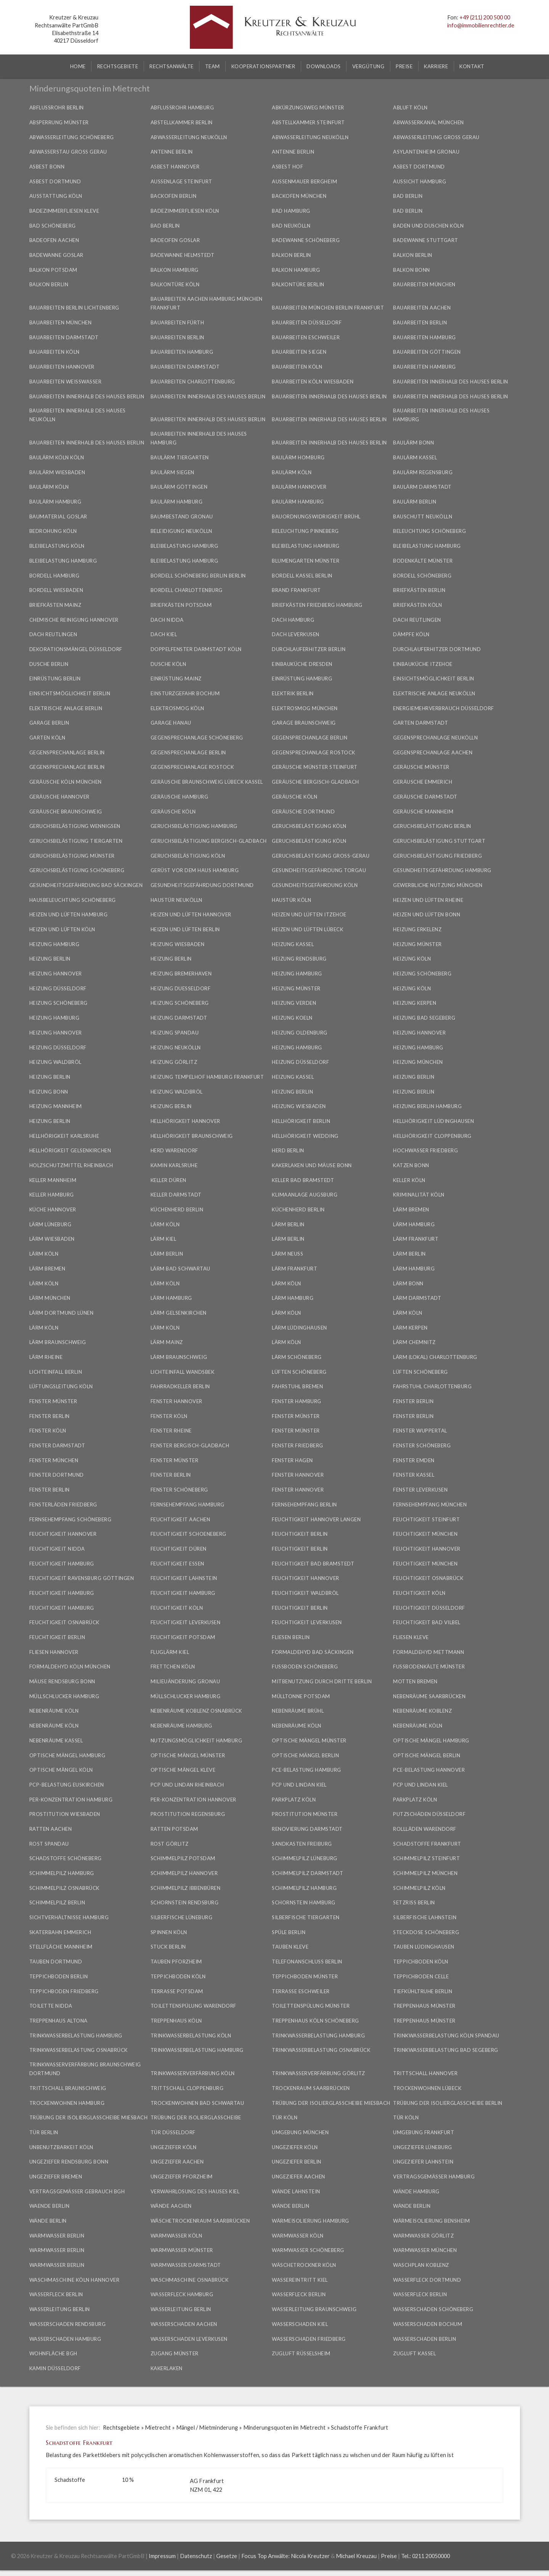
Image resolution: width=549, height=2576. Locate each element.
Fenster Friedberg (297, 1445)
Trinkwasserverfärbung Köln (193, 2073)
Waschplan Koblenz (421, 2265)
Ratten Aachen (50, 1829)
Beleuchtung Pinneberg (305, 531)
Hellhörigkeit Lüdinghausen (433, 1121)
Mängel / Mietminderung (207, 2427)
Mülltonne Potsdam (301, 1696)
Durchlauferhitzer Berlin (308, 649)
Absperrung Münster (59, 122)
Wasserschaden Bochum (427, 2324)
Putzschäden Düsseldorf (429, 1814)
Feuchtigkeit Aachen (180, 1519)
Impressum (162, 2556)
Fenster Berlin (413, 1401)
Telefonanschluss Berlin (307, 1961)
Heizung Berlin (50, 959)
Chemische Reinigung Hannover (74, 620)
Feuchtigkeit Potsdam (183, 1637)
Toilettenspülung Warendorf (193, 2006)
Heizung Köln (412, 959)
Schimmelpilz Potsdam (183, 1858)
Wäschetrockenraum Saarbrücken (200, 2221)
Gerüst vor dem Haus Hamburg (195, 870)
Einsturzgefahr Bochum (185, 693)
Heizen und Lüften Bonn (426, 914)
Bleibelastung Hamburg (184, 546)
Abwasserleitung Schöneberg (71, 137)
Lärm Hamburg (414, 1224)
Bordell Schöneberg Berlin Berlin (198, 576)
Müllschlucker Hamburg (64, 1696)
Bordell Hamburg (54, 576)
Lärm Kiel (164, 1239)
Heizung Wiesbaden (178, 944)
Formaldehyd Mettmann (428, 1652)
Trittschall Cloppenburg (187, 2088)
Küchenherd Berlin (177, 1209)
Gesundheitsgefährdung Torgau (319, 870)
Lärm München (50, 1298)
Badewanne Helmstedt (183, 255)
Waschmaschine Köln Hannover (74, 2280)
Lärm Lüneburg (50, 1224)
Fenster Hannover (176, 1401)
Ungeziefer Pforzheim (182, 2176)
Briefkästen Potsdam (181, 605)
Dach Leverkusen (295, 634)
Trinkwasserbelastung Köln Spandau (446, 2035)
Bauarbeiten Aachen (422, 308)
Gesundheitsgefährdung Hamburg (442, 870)
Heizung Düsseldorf (58, 988)
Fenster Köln (169, 1416)
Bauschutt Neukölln (422, 516)
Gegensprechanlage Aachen (432, 752)
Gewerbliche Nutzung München (438, 885)
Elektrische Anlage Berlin (66, 708)
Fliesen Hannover (54, 1652)
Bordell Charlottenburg (187, 590)
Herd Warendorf (174, 1150)
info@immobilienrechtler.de (480, 25)
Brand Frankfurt (296, 590)
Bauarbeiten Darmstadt (64, 337)
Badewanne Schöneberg (306, 240)
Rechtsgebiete (121, 2427)
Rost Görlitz (170, 1844)
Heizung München (418, 1062)
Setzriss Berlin (414, 1902)
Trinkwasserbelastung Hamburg (75, 2035)
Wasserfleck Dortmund (427, 2280)
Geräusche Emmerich (422, 782)
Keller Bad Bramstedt (303, 1180)
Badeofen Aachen (54, 240)
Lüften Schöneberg (299, 1372)
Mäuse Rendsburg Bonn (62, 1681)
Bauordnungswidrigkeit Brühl (316, 516)
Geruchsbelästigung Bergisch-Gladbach (209, 841)
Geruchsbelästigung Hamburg (194, 826)
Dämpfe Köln (411, 634)
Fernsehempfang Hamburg (188, 1504)
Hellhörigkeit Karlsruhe (64, 1136)
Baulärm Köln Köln (56, 457)
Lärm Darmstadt (417, 1298)
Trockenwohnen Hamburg (67, 2103)
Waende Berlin (49, 2206)
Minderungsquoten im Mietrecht (284, 2427)
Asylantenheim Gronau (426, 152)
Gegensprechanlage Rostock (313, 752)
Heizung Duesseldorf (181, 988)
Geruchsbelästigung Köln (309, 826)
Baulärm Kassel (415, 457)
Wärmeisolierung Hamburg (310, 2221)
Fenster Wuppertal (420, 1431)
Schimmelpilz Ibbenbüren (186, 1888)
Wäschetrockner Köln (304, 2265)
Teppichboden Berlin (58, 1976)
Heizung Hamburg (54, 944)
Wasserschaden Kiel (300, 2324)
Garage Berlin (49, 723)
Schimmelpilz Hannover (184, 1873)
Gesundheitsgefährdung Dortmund (202, 885)
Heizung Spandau (175, 1033)
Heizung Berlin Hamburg (427, 1106)
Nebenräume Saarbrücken (429, 1696)
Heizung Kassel (293, 944)
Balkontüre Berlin (298, 284)
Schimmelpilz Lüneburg (304, 1858)
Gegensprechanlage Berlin (309, 738)
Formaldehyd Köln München (70, 1666)
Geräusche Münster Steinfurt (315, 767)
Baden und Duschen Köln (428, 226)
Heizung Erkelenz (417, 929)
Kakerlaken (167, 2368)
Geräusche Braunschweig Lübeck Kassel (207, 782)
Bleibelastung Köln (57, 546)
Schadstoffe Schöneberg (65, 1858)
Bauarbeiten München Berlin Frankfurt (328, 308)
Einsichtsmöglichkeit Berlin (433, 678)
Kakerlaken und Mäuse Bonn (312, 1165)
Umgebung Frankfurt (423, 2132)
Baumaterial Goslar (58, 516)
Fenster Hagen (292, 1460)
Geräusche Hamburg (180, 797)
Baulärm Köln (291, 472)
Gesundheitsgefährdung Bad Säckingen (86, 885)
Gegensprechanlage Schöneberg (197, 738)
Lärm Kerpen (410, 1328)
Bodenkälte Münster (423, 561)
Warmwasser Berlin (57, 2236)
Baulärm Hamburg (55, 502)
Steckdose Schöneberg (426, 1932)
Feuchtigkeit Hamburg (61, 1564)
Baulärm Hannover (299, 487)
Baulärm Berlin (414, 502)
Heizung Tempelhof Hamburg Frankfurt (207, 1077)
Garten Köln (47, 738)
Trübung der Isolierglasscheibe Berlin (447, 2103)
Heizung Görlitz (174, 1062)
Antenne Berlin (172, 152)
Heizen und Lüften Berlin (185, 929)
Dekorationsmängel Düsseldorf (75, 649)
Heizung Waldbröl (55, 1062)
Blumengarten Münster (305, 561)
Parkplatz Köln (294, 1799)
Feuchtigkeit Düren (179, 1549)
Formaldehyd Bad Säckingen (313, 1652)
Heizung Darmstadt (179, 1018)
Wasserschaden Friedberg (309, 2339)
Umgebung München (300, 2132)
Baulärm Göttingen (179, 487)
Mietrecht (158, 2427)
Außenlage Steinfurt (181, 181)
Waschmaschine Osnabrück (190, 2280)
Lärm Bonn (408, 1283)
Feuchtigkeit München (425, 1534)
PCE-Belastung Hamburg (306, 1770)
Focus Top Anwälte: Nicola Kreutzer (285, 2556)
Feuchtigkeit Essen (177, 1564)
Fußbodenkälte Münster (429, 1666)
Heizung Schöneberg (422, 973)
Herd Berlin (288, 1150)
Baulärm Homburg (298, 457)
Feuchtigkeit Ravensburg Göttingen (81, 1578)
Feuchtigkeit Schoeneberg (188, 1534)
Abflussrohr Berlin (56, 107)
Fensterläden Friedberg (63, 1504)
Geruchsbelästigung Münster (72, 856)
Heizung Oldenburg (299, 1033)
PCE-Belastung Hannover (429, 1770)
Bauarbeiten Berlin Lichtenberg (74, 308)
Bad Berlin (407, 196)
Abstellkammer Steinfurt (308, 122)
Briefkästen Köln (417, 605)
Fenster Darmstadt (57, 1445)
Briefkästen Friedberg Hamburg (317, 605)
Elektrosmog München (305, 708)
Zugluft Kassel (414, 2353)
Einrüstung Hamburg (302, 678)
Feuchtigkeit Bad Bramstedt (313, 1564)
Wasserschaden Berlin (424, 2339)
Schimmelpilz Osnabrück (64, 1888)
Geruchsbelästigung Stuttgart (439, 841)
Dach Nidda (167, 620)
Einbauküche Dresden (302, 664)
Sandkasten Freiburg (302, 1844)
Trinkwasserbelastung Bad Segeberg (445, 2050)
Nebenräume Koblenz (422, 1711)
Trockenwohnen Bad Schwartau (197, 2103)
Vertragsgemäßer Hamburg (434, 2176)
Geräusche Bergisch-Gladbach (315, 782)
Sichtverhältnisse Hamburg (69, 1917)
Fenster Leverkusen (420, 1490)
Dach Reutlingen (417, 620)
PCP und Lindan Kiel (299, 1785)
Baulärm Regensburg (423, 472)
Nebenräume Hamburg (181, 1726)
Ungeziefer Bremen (55, 2176)
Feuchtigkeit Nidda (57, 1549)
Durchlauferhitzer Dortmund (437, 649)
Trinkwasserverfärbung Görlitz (318, 2073)
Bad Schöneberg (52, 226)
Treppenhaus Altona (58, 2021)
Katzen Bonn (411, 1165)
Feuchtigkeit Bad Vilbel (427, 1622)
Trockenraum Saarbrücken (311, 2088)
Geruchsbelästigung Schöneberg (77, 870)
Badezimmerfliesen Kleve (64, 211)
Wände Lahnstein (296, 2191)
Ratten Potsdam (174, 1829)
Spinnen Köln (169, 1932)
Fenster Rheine (171, 1431)
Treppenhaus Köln (176, 2021)
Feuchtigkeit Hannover (63, 1534)
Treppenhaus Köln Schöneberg (315, 2021)
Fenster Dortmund (56, 1475)
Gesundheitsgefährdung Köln (315, 885)
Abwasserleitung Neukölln (189, 137)
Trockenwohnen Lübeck (427, 2088)
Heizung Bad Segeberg (424, 1018)
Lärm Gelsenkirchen (179, 1313)
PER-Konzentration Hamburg (71, 1799)
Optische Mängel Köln (61, 1770)
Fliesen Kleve (411, 1637)
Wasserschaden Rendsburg (67, 2324)
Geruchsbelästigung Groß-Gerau (320, 856)
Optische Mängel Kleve (183, 1770)
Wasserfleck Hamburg (182, 2294)
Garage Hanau (171, 723)
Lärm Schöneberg (297, 1357)
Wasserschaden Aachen (184, 2324)
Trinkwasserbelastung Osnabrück (78, 2050)
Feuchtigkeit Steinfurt (426, 1519)
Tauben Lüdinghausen (423, 1947)
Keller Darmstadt (176, 1195)
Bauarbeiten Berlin (420, 322)
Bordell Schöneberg (422, 576)
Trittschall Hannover (425, 2073)
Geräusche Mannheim (423, 811)
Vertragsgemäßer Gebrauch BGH (77, 2191)
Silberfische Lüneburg (182, 1917)
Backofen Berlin (174, 196)
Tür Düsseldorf (173, 2132)
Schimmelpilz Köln (419, 1888)
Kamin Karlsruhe (174, 1165)
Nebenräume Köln (54, 1711)
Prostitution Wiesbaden (64, 1814)
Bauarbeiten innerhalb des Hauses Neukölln (77, 414)
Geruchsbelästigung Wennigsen (74, 826)
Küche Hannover (52, 1209)
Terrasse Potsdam (177, 1991)
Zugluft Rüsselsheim (301, 2353)
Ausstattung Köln (55, 196)
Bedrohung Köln (53, 531)
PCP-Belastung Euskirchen (66, 1785)
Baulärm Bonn (413, 442)
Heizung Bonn (48, 1092)
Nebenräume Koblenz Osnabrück (196, 1711)
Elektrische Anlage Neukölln (434, 693)
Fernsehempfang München (430, 1504)
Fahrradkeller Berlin (180, 1386)
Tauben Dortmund (55, 1961)
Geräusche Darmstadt (425, 797)
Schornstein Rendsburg (185, 1902)
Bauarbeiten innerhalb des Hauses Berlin (450, 382)
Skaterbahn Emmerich (60, 1932)
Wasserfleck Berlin (56, 2294)
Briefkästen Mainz (55, 605)
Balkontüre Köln (175, 284)
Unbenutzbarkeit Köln (61, 2147)
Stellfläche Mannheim (61, 1947)
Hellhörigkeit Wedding (305, 1136)
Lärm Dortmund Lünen (61, 1313)
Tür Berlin (43, 2132)
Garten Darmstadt (420, 723)
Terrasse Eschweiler (301, 1991)
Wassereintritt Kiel (300, 2280)
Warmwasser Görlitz (423, 2236)
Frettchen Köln (173, 1666)
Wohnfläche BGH (53, 2353)
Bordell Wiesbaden (56, 590)
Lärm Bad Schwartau (180, 1269)
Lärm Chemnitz (414, 1342)
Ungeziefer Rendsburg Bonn (69, 2162)
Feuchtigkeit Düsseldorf (429, 1608)
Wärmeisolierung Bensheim (431, 2221)
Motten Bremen (415, 1681)
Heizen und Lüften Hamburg (68, 914)
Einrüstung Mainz (176, 678)
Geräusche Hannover (59, 797)
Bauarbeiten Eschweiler (306, 337)
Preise (389, 2556)
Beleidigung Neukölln (181, 531)
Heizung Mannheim (55, 1106)
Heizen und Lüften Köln (62, 929)
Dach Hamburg (293, 620)
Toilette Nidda (50, 2006)
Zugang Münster (175, 2353)
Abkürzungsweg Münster (308, 107)
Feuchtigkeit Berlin (300, 1534)
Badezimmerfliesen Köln (185, 211)
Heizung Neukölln (176, 1047)
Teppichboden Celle (421, 1976)
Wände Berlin (290, 2206)
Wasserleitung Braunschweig (314, 2309)
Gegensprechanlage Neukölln (435, 738)
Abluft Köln (410, 107)
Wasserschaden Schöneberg (433, 2309)
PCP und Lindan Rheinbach (187, 1785)
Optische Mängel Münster (309, 1740)
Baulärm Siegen (172, 472)
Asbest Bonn (47, 167)
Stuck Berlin (168, 1947)
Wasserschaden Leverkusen (189, 2339)
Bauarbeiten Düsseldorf (307, 322)
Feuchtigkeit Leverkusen (186, 1622)
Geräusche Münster (421, 767)
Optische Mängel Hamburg (431, 1740)
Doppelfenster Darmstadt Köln (196, 649)
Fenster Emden (414, 1460)
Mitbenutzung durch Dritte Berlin (322, 1681)
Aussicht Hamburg (419, 181)
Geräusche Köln (294, 797)
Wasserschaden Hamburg (65, 2339)
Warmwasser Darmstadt (186, 2265)
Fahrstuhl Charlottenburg (432, 1386)
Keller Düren (168, 1180)
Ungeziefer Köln (174, 2147)
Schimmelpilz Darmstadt (307, 1873)
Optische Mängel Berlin (305, 1755)
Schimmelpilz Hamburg (61, 1873)
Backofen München (299, 196)
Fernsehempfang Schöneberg (70, 1519)
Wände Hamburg (416, 2191)
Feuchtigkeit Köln (419, 1593)
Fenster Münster (53, 1401)
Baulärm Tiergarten (180, 457)
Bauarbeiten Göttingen (427, 352)
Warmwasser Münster (182, 2250)
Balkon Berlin (291, 255)
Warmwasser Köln (176, 2236)
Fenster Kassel (413, 1475)
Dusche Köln (168, 664)
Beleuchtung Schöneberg (429, 531)
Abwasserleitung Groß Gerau (436, 137)
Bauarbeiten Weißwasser (65, 382)
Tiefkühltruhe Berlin (422, 1991)
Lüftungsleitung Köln (61, 1386)
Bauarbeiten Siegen (299, 352)
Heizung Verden (294, 1003)
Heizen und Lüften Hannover (191, 914)
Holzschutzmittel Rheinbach (71, 1165)
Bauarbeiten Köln (54, 352)
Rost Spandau (49, 1844)
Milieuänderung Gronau (185, 1681)
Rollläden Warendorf (424, 1829)
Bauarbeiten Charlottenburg (193, 382)
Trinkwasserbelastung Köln (191, 2035)
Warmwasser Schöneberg (308, 2250)
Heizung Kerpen (414, 1003)
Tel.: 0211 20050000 (425, 2556)
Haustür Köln (291, 900)
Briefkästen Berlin (419, 590)
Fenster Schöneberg (422, 1445)
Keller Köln (409, 1180)
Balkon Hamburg (175, 270)
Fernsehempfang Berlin (304, 1504)
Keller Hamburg (51, 1195)
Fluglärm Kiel (170, 1652)
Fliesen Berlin (291, 1637)
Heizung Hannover (55, 973)
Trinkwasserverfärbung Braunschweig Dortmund (85, 2068)
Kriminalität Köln (419, 1195)
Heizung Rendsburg (299, 959)
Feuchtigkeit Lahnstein (184, 1578)
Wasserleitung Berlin (59, 2309)
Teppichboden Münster (305, 1976)
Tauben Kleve (290, 1947)
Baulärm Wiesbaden (57, 472)
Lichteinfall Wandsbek (183, 1372)
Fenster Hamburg (296, 1401)
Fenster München (54, 1460)
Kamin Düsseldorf (55, 2368)
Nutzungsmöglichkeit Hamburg (196, 1740)
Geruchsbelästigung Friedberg (437, 856)
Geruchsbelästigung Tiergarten (76, 841)
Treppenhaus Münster (424, 2006)
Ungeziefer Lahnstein (423, 2162)
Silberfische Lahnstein (424, 1917)
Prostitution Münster (304, 1814)
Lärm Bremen (411, 1209)
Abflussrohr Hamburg (182, 107)
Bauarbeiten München (424, 284)
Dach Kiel (164, 634)
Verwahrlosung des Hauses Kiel (195, 2191)
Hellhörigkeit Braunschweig (192, 1136)
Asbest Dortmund (419, 167)
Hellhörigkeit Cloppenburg (432, 1136)
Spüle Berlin (288, 1932)
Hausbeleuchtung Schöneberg (72, 900)
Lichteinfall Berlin (55, 1372)
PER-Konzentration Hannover (193, 1799)
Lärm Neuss (287, 1254)
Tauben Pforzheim (176, 1961)
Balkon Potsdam (53, 270)
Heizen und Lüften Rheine (428, 900)
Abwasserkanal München (428, 122)
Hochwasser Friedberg (425, 1150)
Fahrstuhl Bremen (297, 1386)
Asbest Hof (287, 167)
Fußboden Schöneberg (305, 1666)
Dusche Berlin (49, 664)
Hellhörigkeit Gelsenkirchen (70, 1150)
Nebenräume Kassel (56, 1740)
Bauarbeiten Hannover (62, 367)
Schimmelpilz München (425, 1873)
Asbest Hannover (175, 167)
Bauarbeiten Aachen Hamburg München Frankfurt (207, 303)
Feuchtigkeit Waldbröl (305, 1593)
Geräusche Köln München (65, 782)
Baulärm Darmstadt (422, 487)
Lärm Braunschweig (57, 1342)
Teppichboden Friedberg (64, 1991)
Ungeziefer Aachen (177, 2162)
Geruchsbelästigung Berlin (432, 826)
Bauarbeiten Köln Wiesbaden (312, 382)
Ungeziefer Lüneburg (422, 2147)
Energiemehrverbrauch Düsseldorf (443, 708)
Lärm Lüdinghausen (299, 1328)
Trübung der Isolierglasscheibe (196, 2117)
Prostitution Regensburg (188, 1814)
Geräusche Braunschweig (65, 811)
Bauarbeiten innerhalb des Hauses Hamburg (441, 414)
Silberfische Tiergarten (306, 1917)
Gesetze (226, 2556)
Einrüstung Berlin (55, 678)
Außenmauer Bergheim (304, 181)
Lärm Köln (165, 1224)
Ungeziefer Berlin (296, 2162)
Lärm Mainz (167, 1342)
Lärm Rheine (46, 1357)
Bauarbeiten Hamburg (424, 337)
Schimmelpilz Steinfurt (426, 1858)
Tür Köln (284, 2117)
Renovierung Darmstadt (307, 1829)
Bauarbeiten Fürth (177, 322)
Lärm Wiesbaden (52, 1239)
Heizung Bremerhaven (181, 973)
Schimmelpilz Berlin (57, 1902)
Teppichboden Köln (420, 1961)
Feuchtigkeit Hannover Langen (316, 1519)
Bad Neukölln (291, 226)
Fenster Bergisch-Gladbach (190, 1445)
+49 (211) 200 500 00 (484, 17)
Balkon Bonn (411, 270)
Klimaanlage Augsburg (304, 1195)
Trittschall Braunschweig (67, 2088)
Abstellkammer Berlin (182, 122)
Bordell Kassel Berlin (302, 576)
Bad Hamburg (291, 211)
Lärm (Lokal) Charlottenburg (435, 1357)
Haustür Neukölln (176, 900)
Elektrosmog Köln (177, 708)
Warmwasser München (425, 2250)
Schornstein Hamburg (304, 1902)
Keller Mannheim (53, 1180)
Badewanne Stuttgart (425, 240)
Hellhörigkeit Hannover (185, 1121)
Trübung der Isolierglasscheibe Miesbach (331, 2103)
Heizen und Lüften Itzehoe (309, 914)
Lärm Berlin (288, 1224)
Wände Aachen (171, 2206)
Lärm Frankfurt (415, 1239)
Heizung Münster (417, 944)
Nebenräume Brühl (298, 1711)
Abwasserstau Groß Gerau (68, 152)
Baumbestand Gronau (182, 516)
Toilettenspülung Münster (311, 2006)
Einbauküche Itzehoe (423, 664)
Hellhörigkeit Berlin (301, 1121)
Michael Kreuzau (356, 2556)
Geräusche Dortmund (303, 811)
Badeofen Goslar (175, 240)
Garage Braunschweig (304, 723)
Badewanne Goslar (56, 255)
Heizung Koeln (292, 1018)
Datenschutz (196, 2556)
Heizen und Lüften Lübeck (307, 929)
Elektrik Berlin (293, 693)
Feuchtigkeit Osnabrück (428, 1578)
